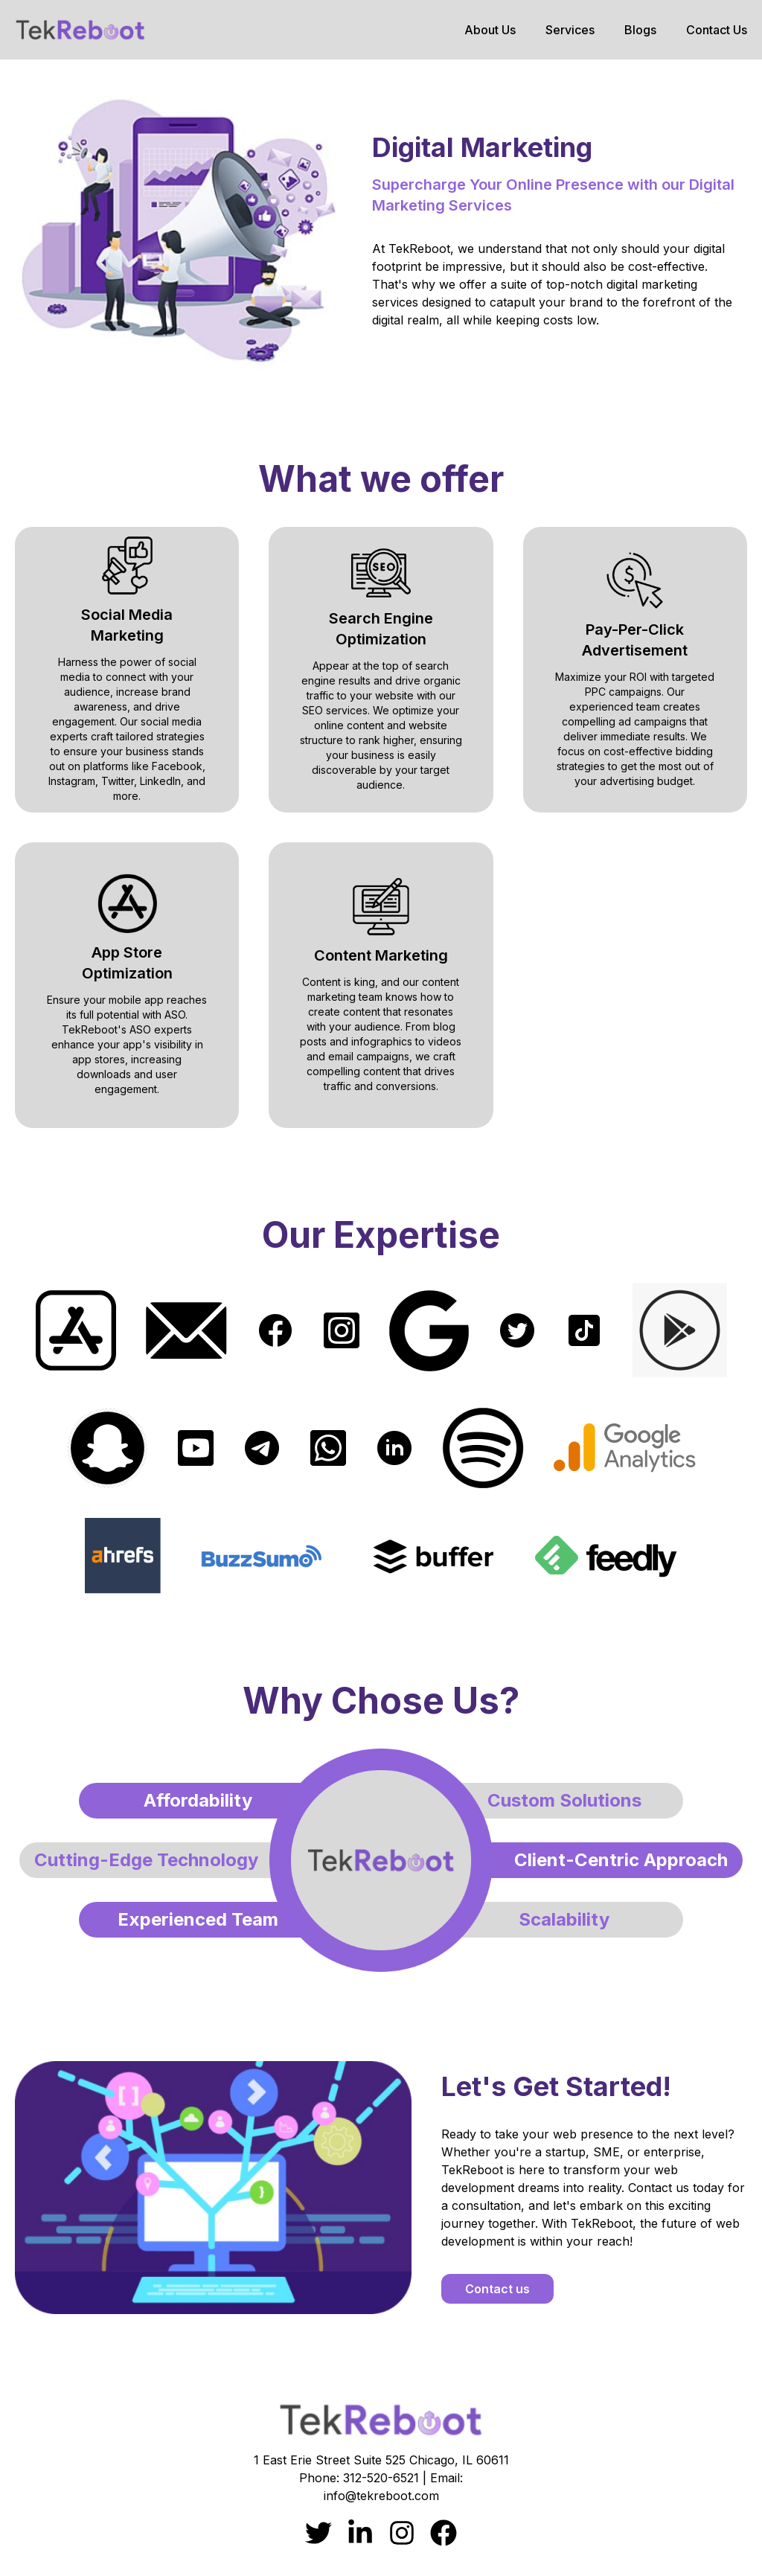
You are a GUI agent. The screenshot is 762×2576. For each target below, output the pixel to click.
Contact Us (716, 29)
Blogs (640, 29)
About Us (490, 29)
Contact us (497, 2288)
